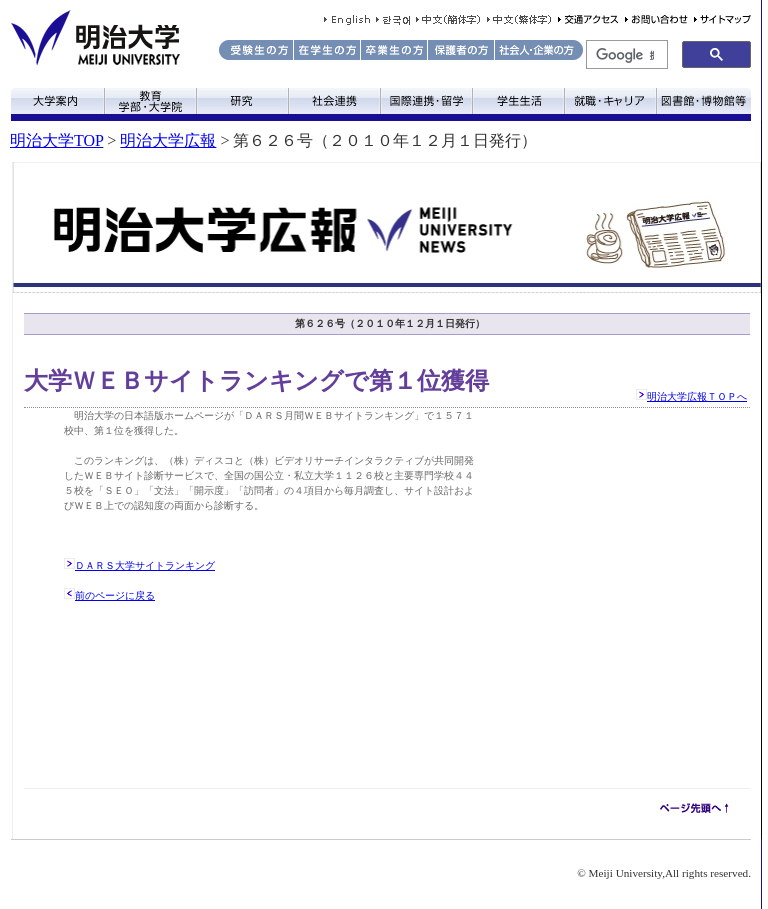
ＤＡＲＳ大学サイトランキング (145, 565)
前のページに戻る (115, 595)
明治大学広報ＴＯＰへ (697, 396)
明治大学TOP (56, 140)
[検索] (625, 55)
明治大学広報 (168, 140)
